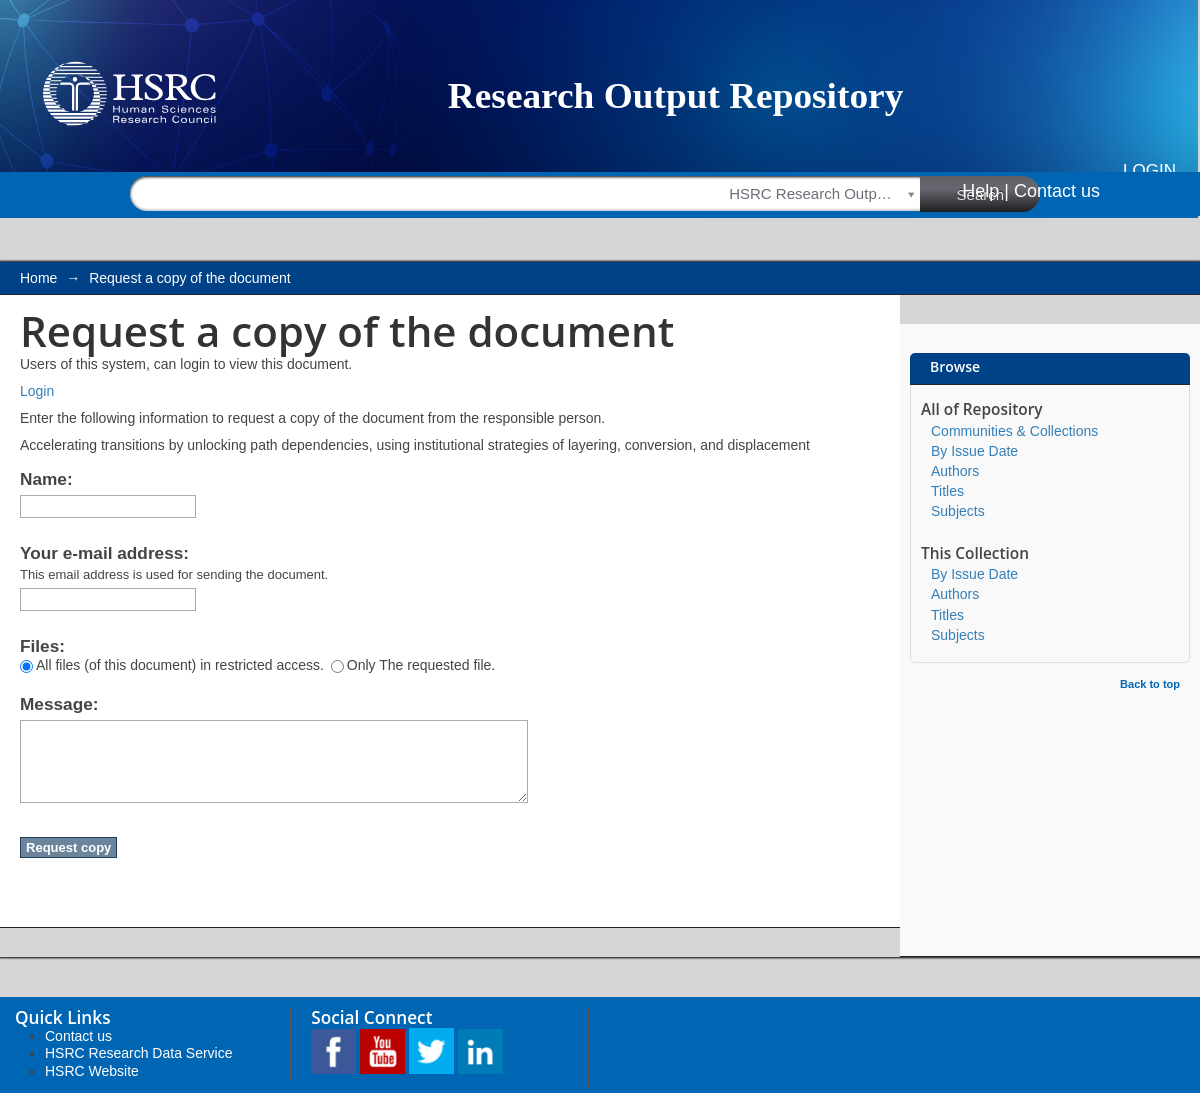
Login (1149, 170)
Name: (46, 479)
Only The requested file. (413, 665)
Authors (955, 471)
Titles (947, 491)
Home (38, 278)
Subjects (958, 511)
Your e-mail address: (104, 553)
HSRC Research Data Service (139, 1053)
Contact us (1057, 191)
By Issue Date (974, 451)
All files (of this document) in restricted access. (172, 665)
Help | (985, 191)
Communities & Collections (1014, 431)
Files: (42, 646)
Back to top (1150, 684)
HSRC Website (92, 1071)
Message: (59, 704)
